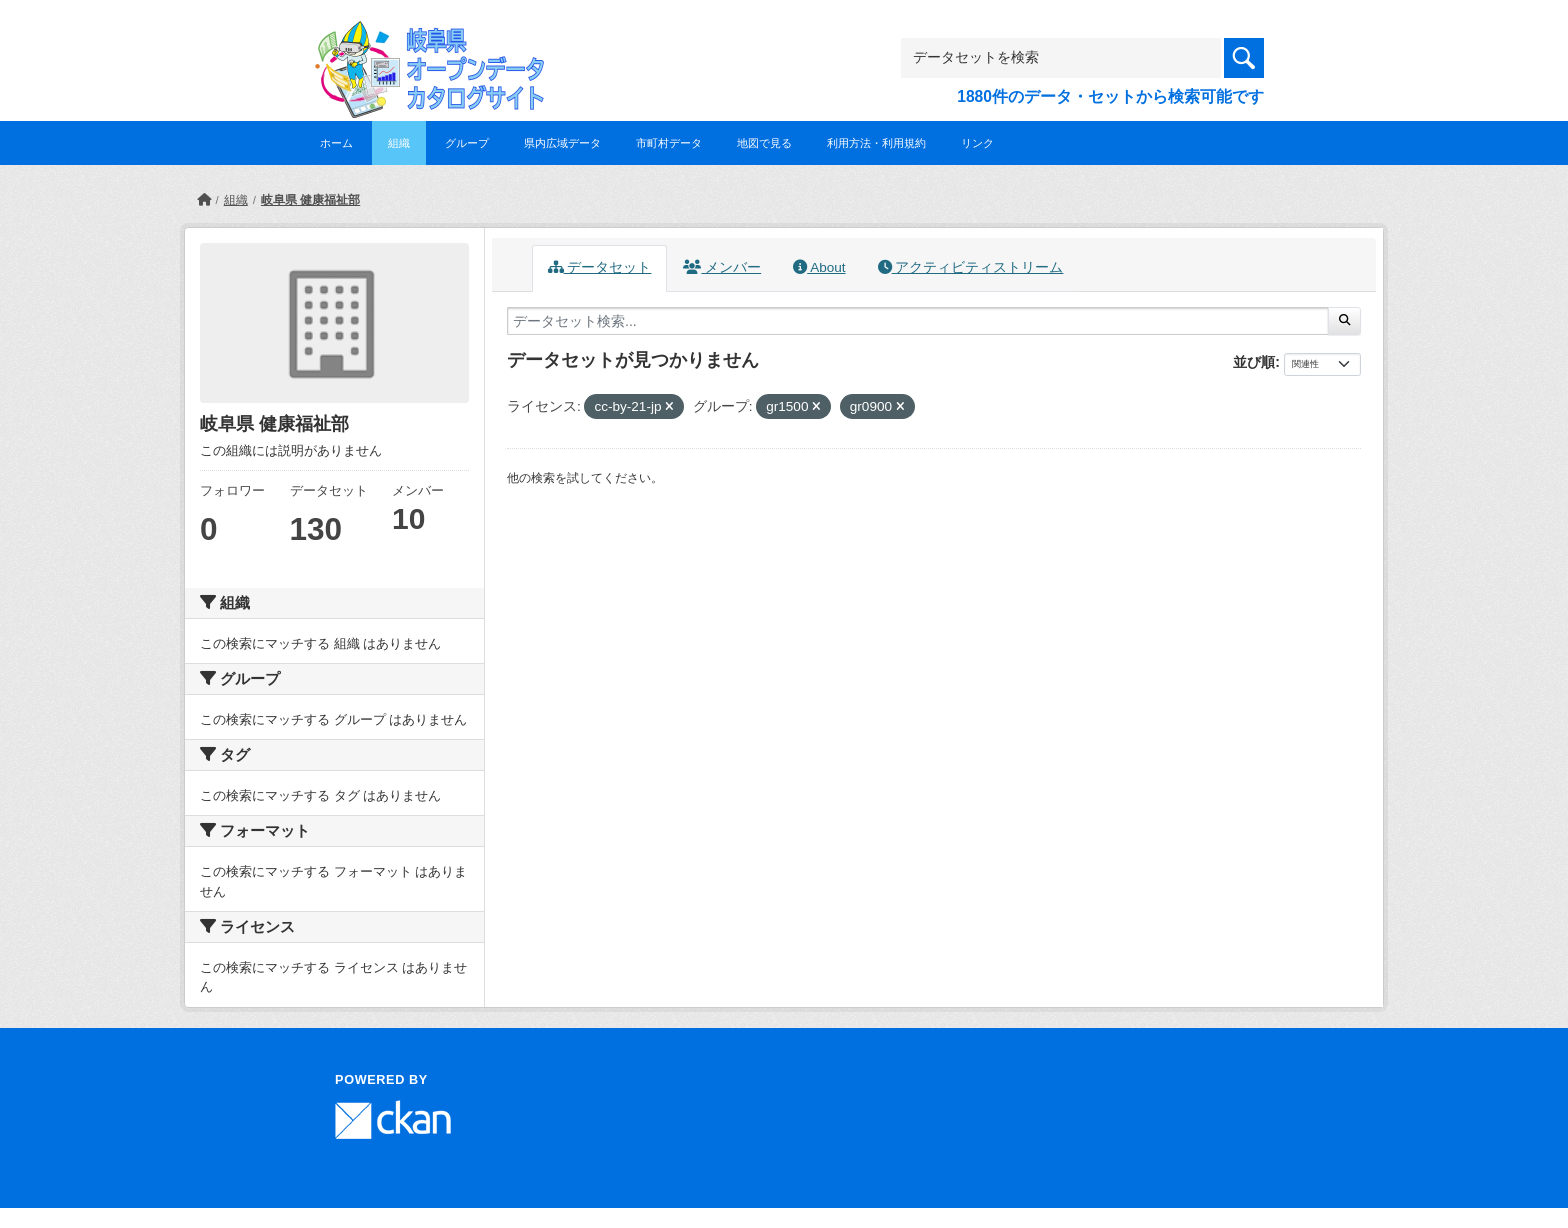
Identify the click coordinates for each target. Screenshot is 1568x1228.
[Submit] (1344, 321)
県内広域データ (562, 143)
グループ (467, 143)
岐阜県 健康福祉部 (310, 200)
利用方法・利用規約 (876, 143)
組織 (399, 143)
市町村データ (669, 143)
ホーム (336, 143)
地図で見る (764, 143)
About (819, 267)
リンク (977, 143)
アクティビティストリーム (971, 267)
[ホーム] (204, 200)
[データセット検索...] (918, 321)
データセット (600, 267)
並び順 (1254, 362)
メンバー (722, 267)
